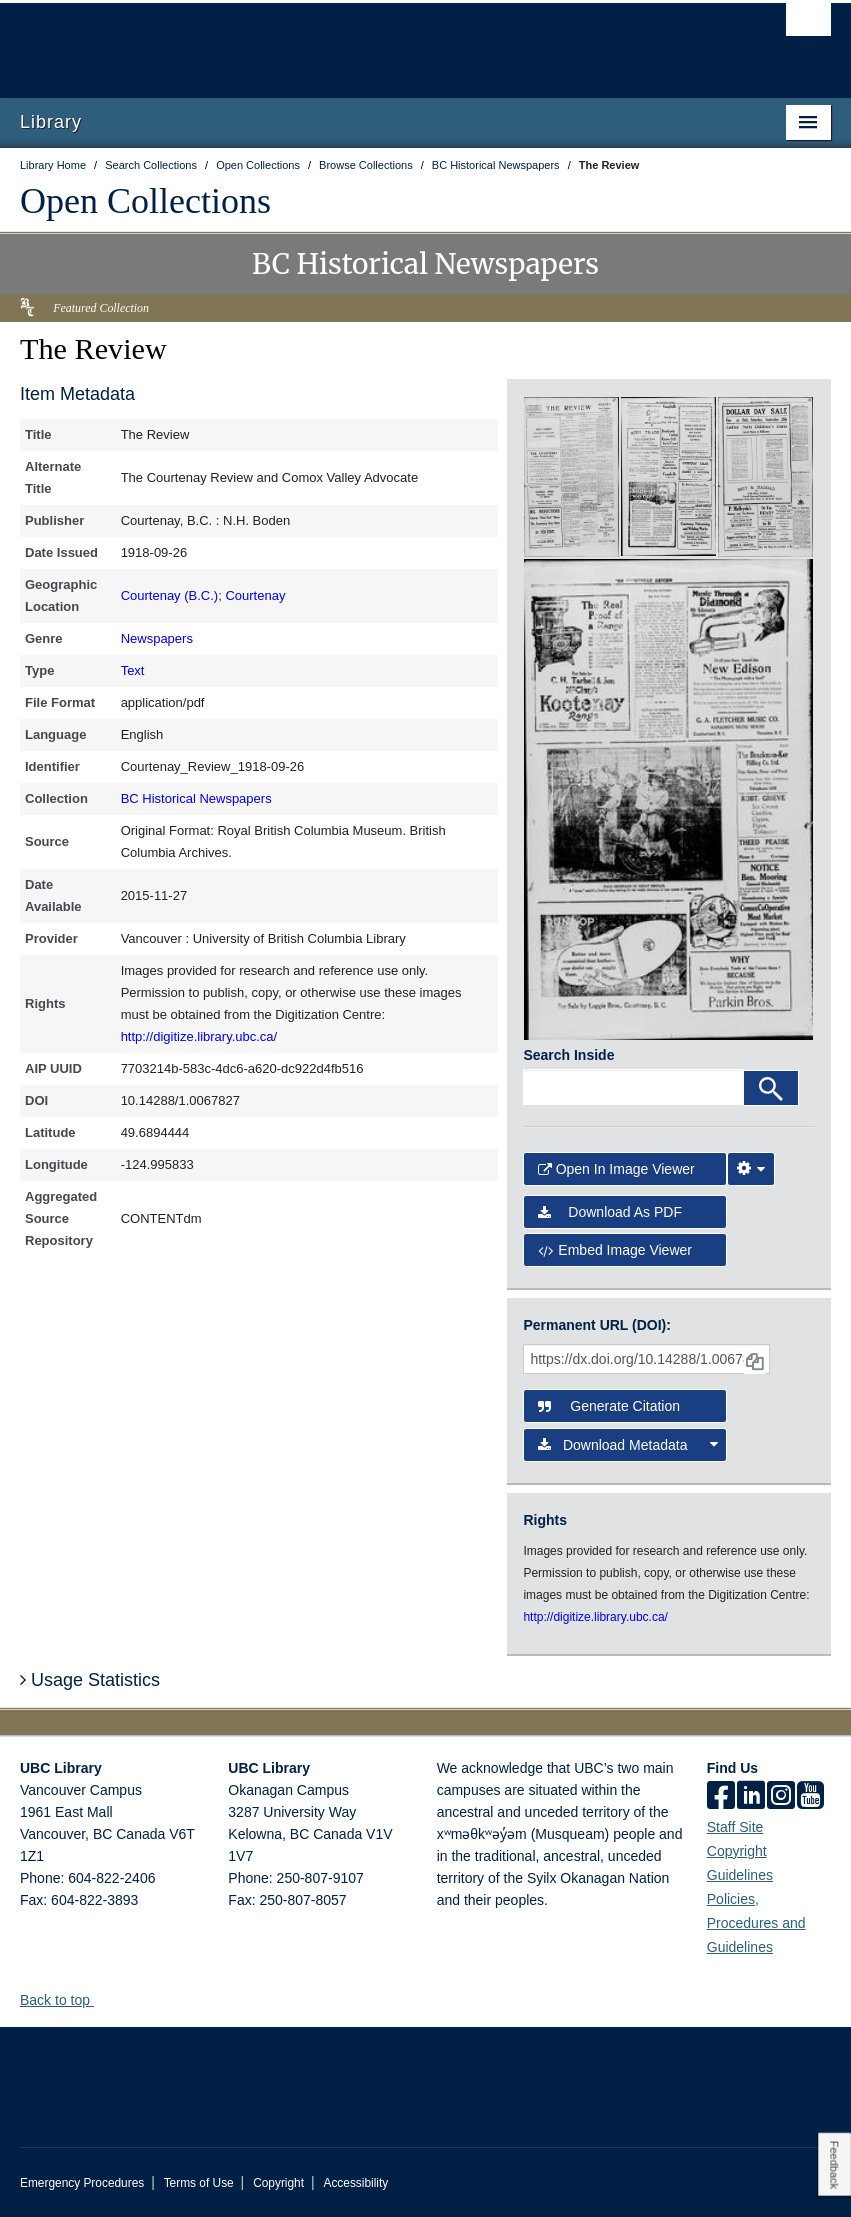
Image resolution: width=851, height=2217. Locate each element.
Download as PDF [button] (610, 1212)
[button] (101, 1999)
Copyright (278, 2183)
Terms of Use (199, 2183)
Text (133, 670)
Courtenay (255, 595)
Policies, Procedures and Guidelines (756, 1923)
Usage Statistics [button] (90, 1680)
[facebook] (721, 1797)
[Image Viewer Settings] (751, 1169)
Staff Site (735, 1827)
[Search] (771, 1088)
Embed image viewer (615, 1250)
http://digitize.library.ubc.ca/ (199, 1036)
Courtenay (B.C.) (170, 595)
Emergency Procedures (82, 2183)
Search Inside (568, 1055)
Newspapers (157, 638)
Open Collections (145, 201)
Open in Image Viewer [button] (616, 1169)
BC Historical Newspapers (196, 798)
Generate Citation (609, 1406)
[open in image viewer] (571, 476)
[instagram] (781, 1797)
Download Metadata (627, 1445)
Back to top (64, 2000)
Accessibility (355, 2183)
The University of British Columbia (364, 41)
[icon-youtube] (810, 1797)
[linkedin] (751, 1797)
